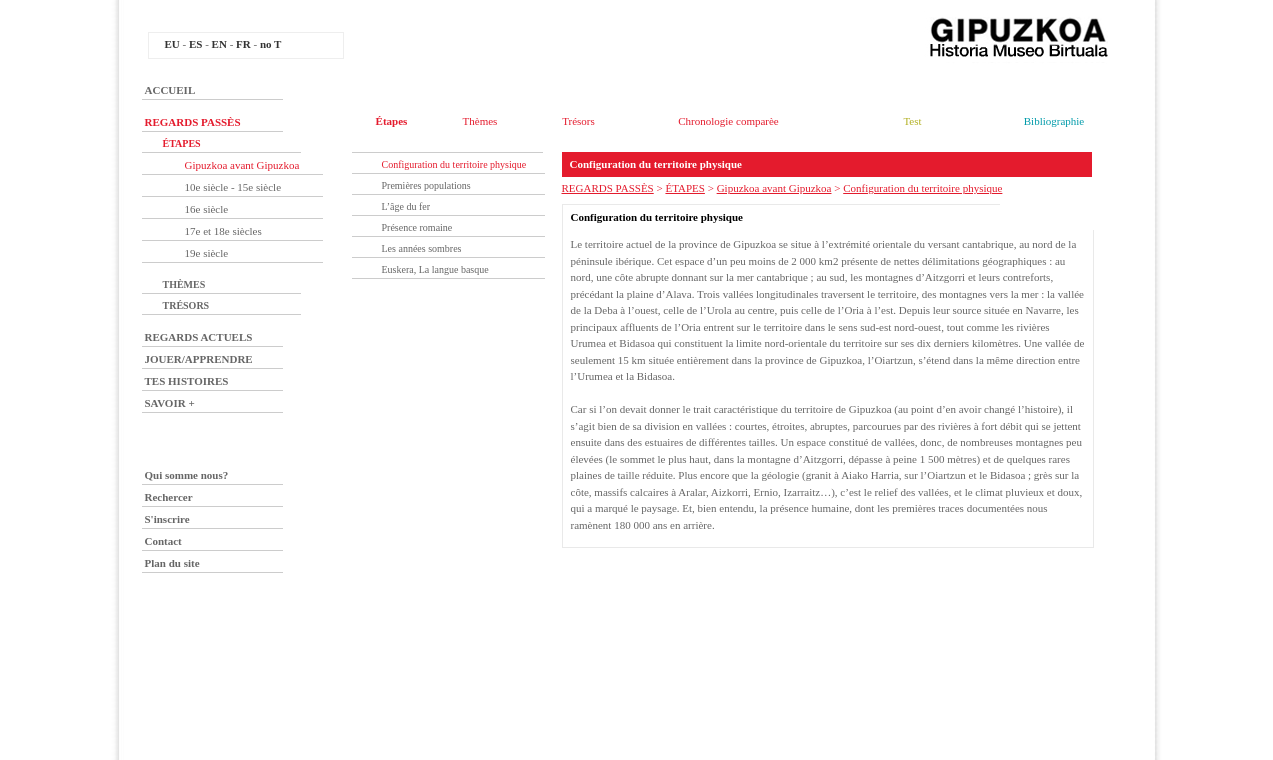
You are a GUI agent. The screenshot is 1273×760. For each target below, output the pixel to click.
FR (243, 44)
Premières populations (426, 185)
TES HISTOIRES (187, 381)
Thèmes (480, 121)
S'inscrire (167, 519)
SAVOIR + (170, 403)
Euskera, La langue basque (435, 269)
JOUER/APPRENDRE (199, 359)
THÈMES (184, 284)
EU (172, 44)
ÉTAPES (182, 143)
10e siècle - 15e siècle (233, 187)
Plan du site (172, 563)
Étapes (392, 121)
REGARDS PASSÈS (193, 122)
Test (912, 121)
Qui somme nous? (187, 475)
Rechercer (169, 497)
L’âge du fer (406, 206)
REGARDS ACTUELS (199, 337)
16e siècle (207, 209)
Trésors (578, 121)
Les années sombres (422, 248)
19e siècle (207, 253)
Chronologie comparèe (728, 121)
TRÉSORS (186, 305)
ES (195, 44)
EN (219, 44)
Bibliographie (1054, 121)
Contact (163, 541)
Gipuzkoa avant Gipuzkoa (242, 165)
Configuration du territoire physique (454, 164)
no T (271, 44)
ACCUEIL (170, 90)
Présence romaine (417, 227)
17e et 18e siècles (223, 231)
